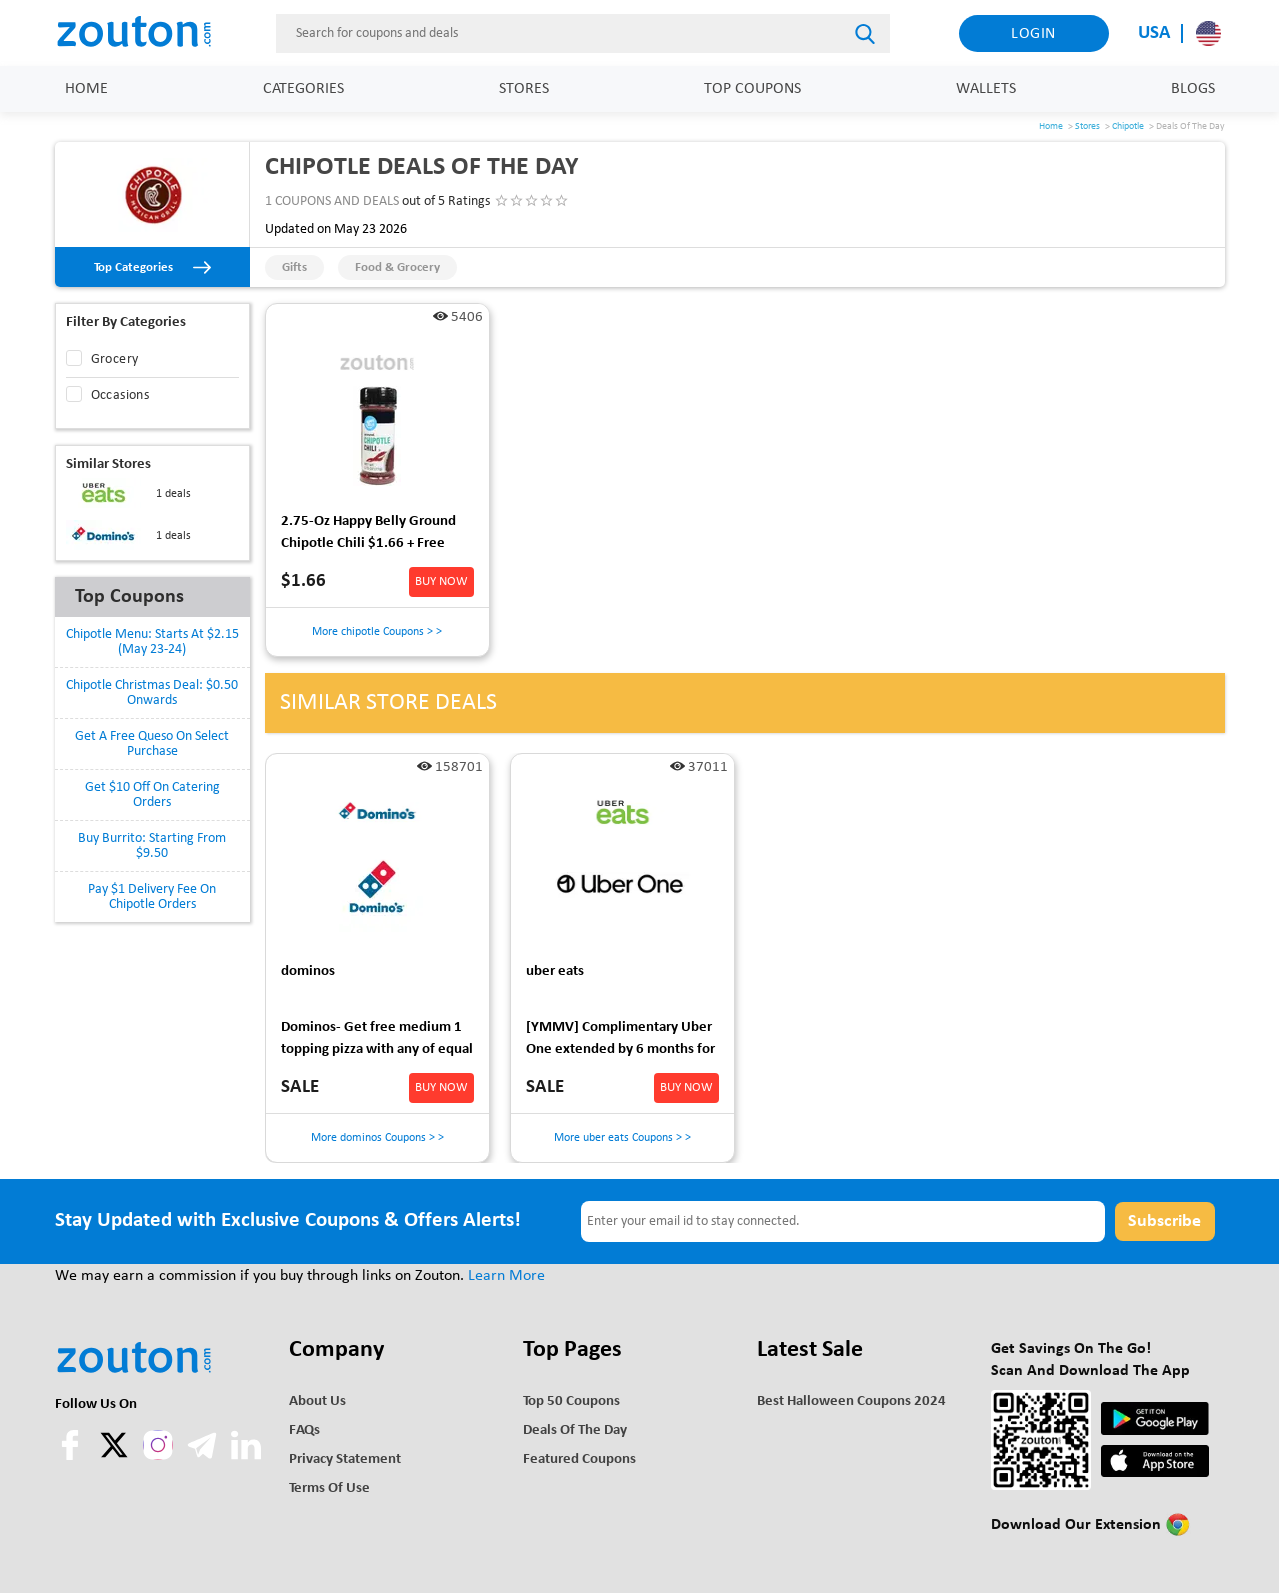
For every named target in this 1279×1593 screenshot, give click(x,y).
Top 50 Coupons (571, 1401)
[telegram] (204, 1456)
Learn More (506, 1276)
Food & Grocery (397, 267)
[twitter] (116, 1456)
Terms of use (329, 1488)
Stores (524, 89)
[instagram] (158, 1445)
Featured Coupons (579, 1459)
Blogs (1193, 89)
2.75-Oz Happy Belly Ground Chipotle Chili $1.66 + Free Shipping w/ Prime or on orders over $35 (377, 535)
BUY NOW (441, 581)
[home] (145, 33)
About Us (317, 1401)
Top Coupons (752, 89)
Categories (303, 89)
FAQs (304, 1430)
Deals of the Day (575, 1430)
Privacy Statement (345, 1459)
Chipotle (1128, 126)
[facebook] (72, 1456)
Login (1033, 34)
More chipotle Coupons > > (377, 632)
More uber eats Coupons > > (622, 1138)
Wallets (986, 89)
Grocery (115, 359)
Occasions (120, 395)
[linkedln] (246, 1456)
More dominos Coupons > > (377, 1138)
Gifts (294, 267)
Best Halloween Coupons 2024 (851, 1401)
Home (86, 89)
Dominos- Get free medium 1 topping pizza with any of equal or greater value (377, 1041)
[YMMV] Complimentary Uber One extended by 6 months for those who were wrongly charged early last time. (620, 1041)
